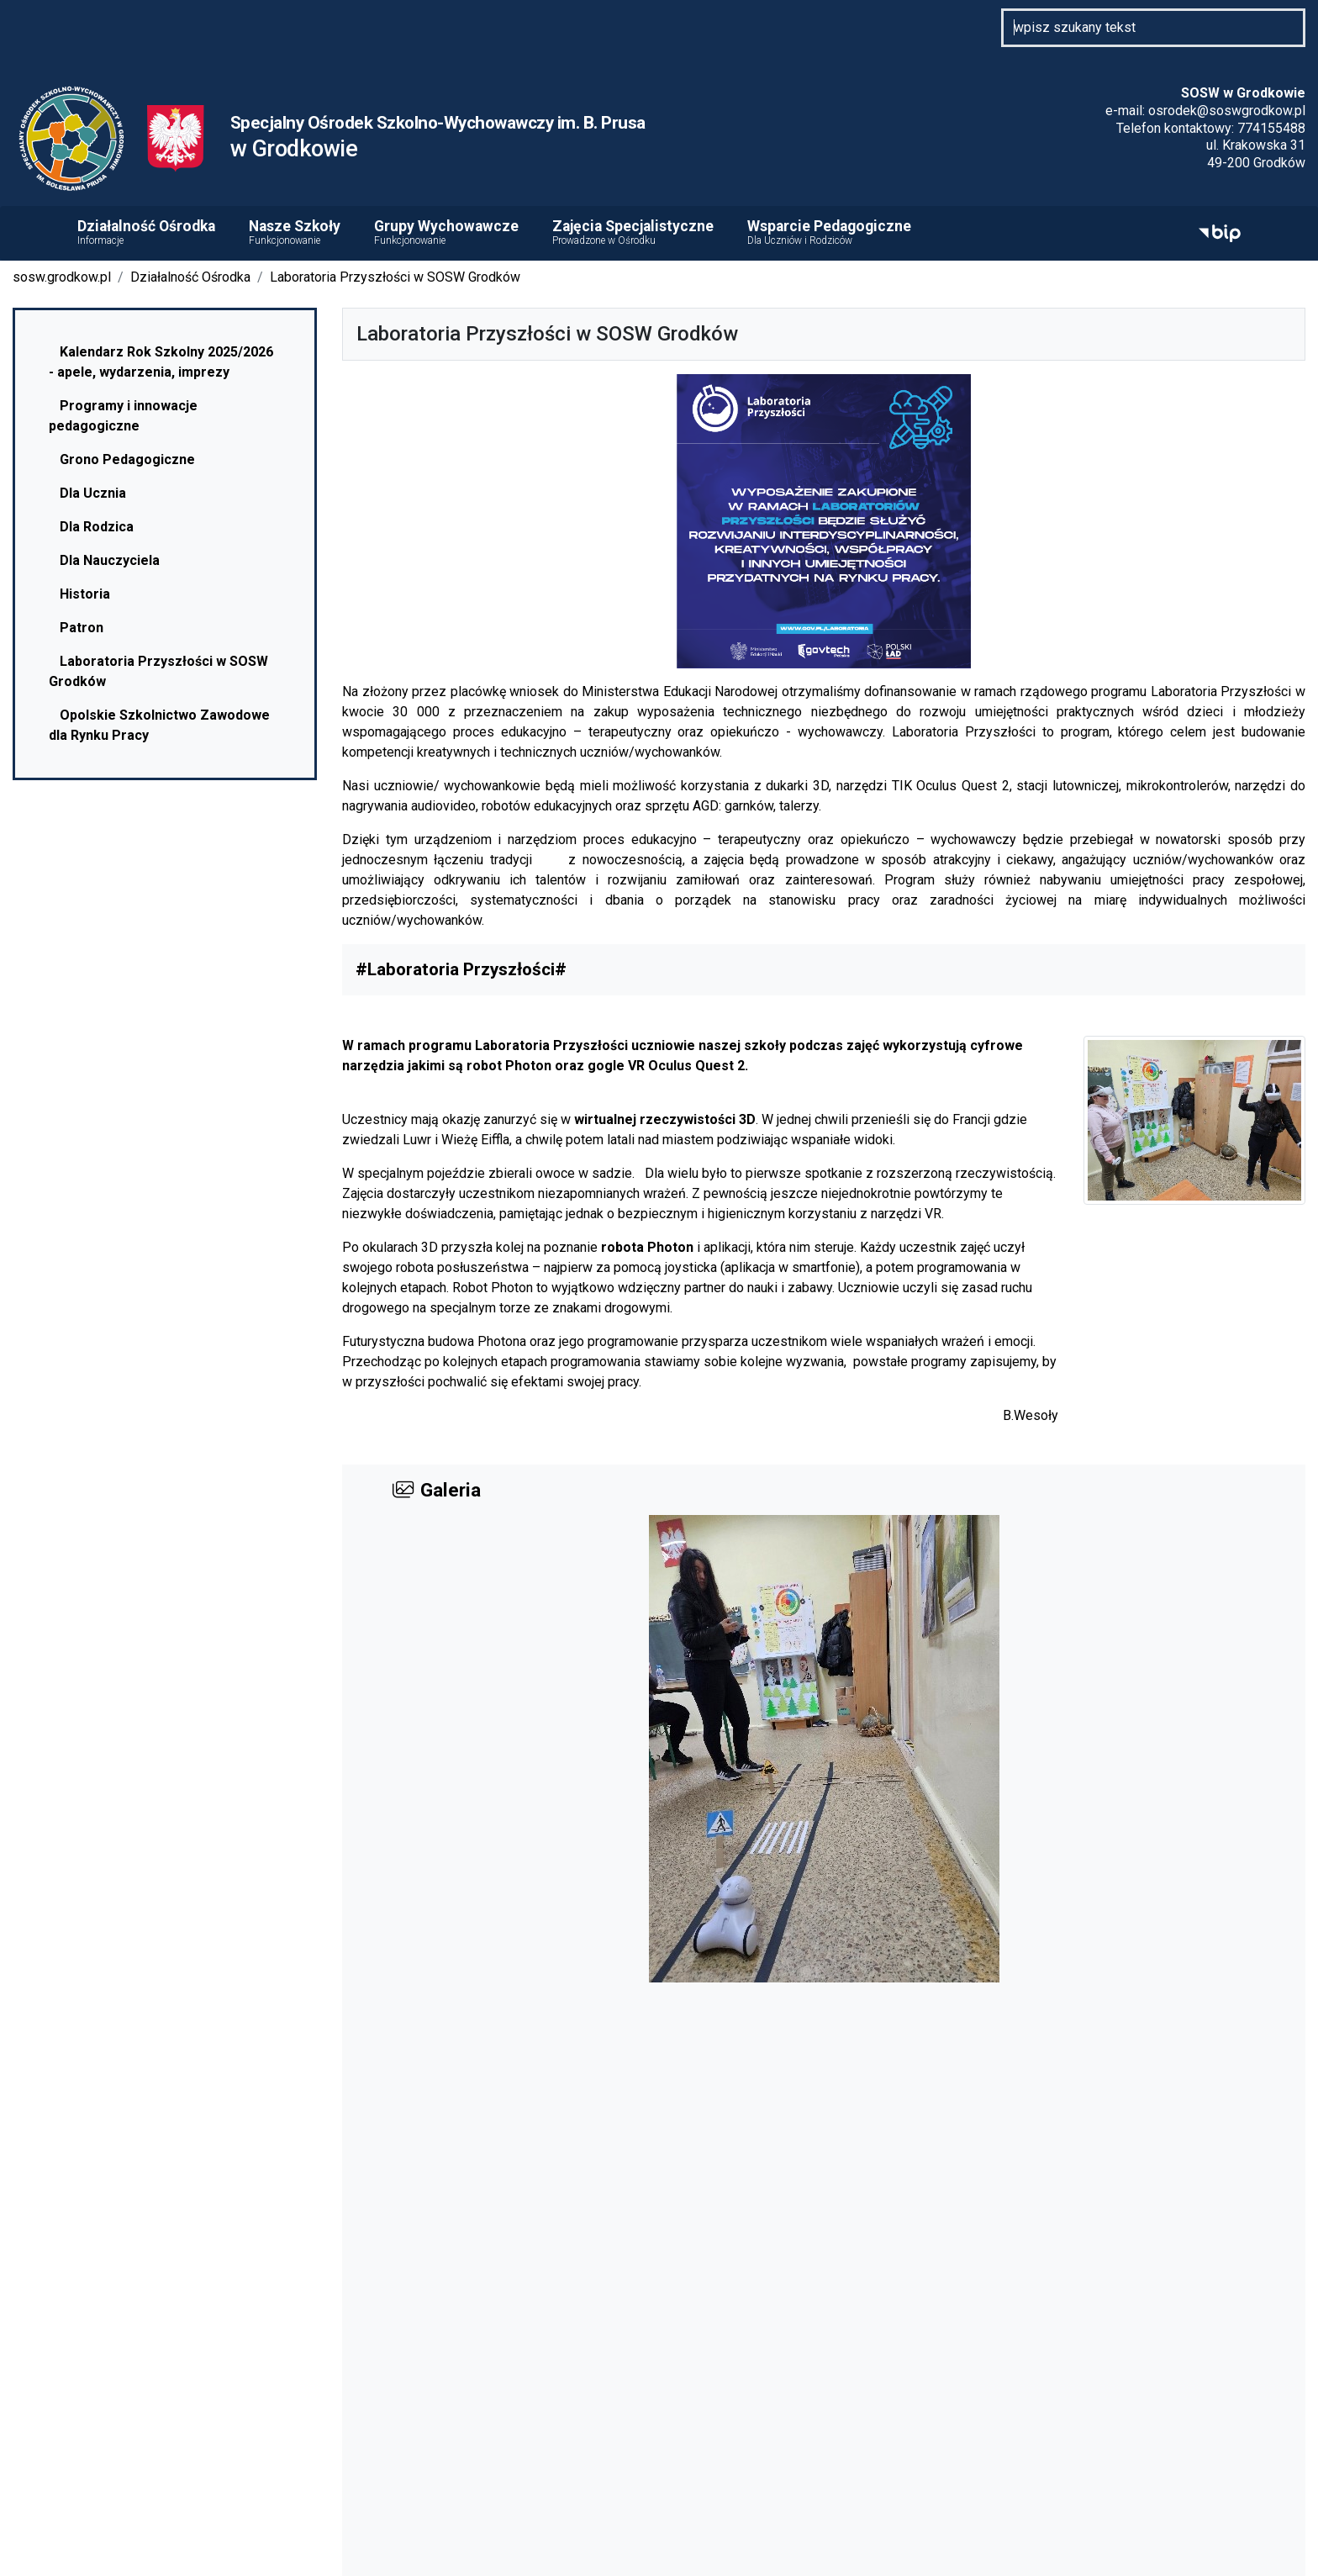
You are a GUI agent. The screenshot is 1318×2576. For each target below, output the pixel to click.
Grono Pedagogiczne (122, 459)
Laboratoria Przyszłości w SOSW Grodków (395, 277)
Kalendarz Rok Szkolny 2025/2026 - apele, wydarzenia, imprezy (161, 362)
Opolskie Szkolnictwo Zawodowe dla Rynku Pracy (159, 725)
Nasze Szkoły (294, 233)
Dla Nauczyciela (104, 560)
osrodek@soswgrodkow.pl (1226, 111)
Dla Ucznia (87, 493)
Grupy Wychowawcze (446, 233)
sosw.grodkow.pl (62, 277)
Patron (76, 628)
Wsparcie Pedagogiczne (829, 233)
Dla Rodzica (91, 527)
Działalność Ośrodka (146, 233)
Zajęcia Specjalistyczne (633, 233)
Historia (79, 594)
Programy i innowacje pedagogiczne (123, 416)
